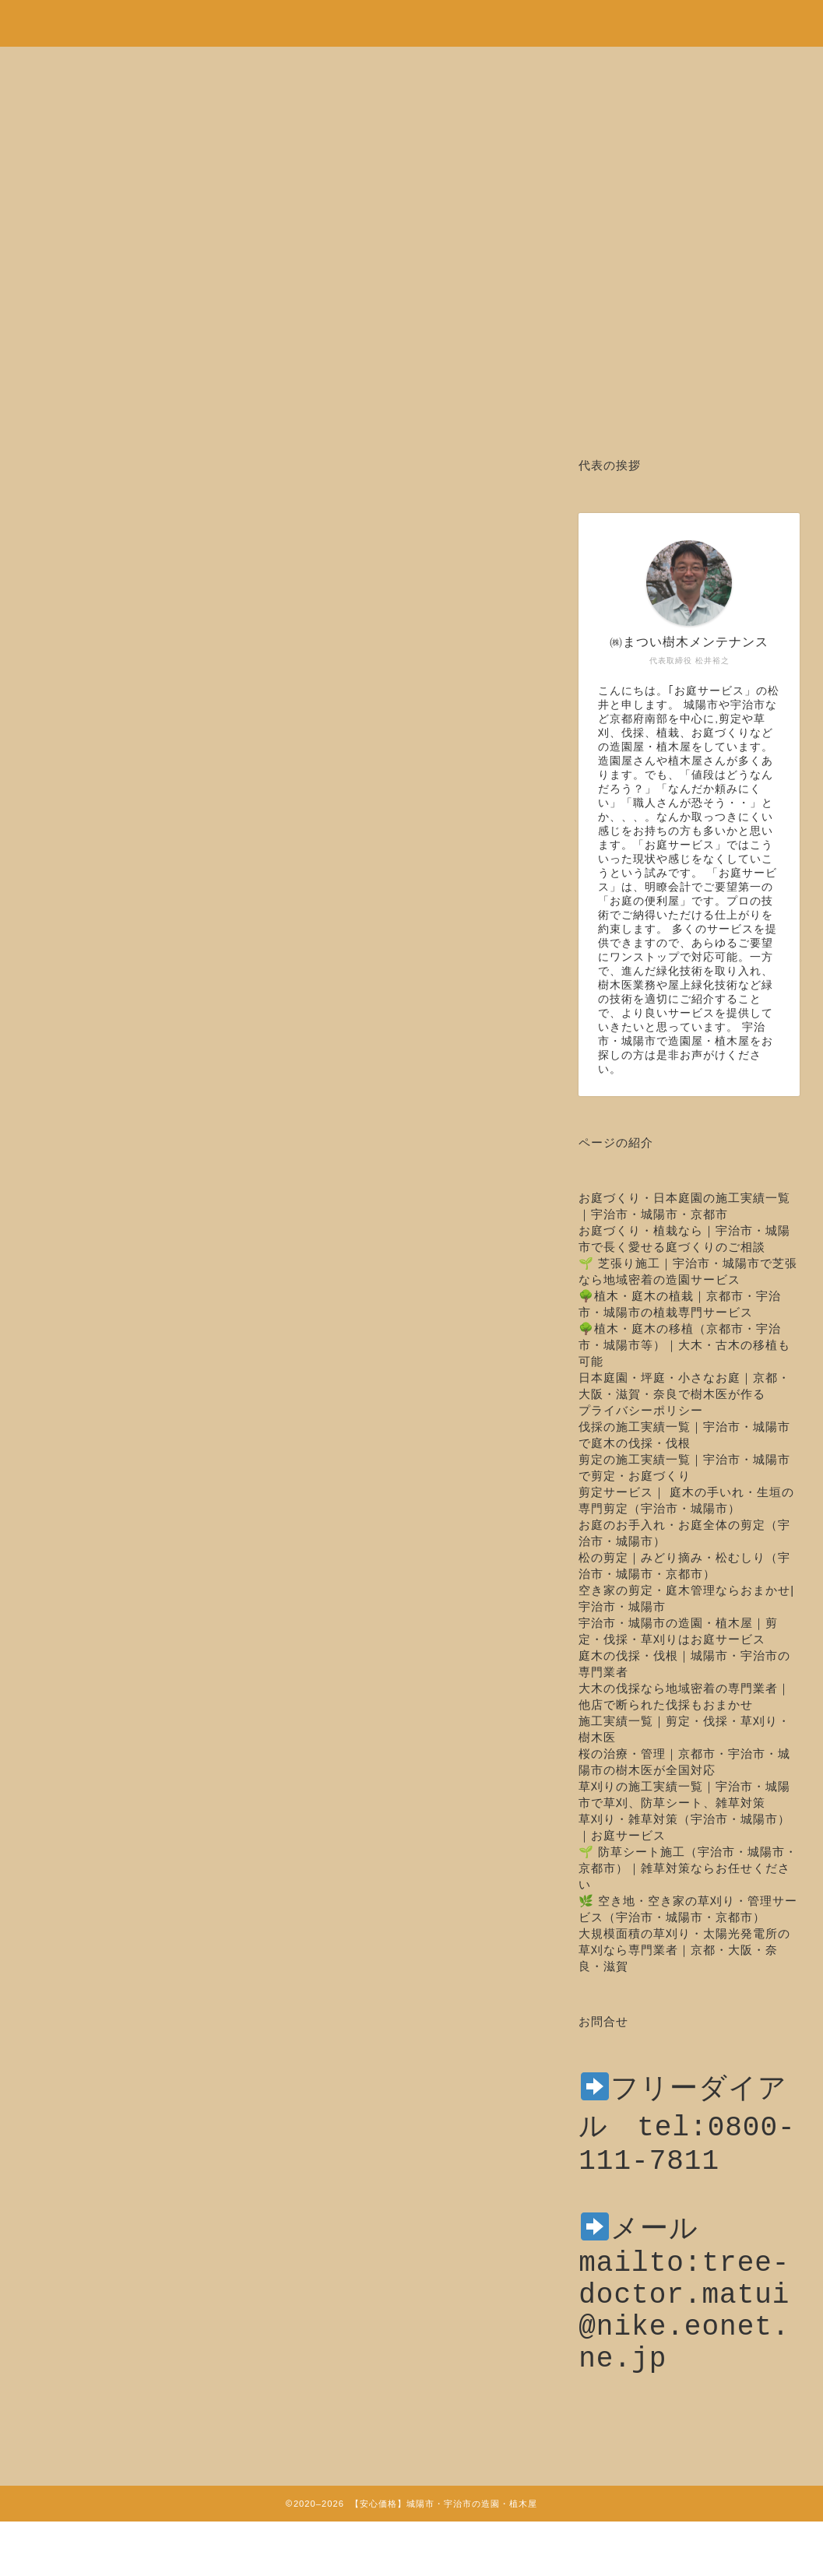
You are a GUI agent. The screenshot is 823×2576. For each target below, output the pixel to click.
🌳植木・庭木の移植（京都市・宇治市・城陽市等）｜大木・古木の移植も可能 (684, 1345)
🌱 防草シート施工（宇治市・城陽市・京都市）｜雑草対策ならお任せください (688, 1868)
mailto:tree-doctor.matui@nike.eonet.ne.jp (684, 2341)
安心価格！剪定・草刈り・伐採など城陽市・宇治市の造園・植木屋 (412, 15)
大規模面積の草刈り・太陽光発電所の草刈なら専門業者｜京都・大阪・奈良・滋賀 (684, 1950)
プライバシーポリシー (641, 1410)
